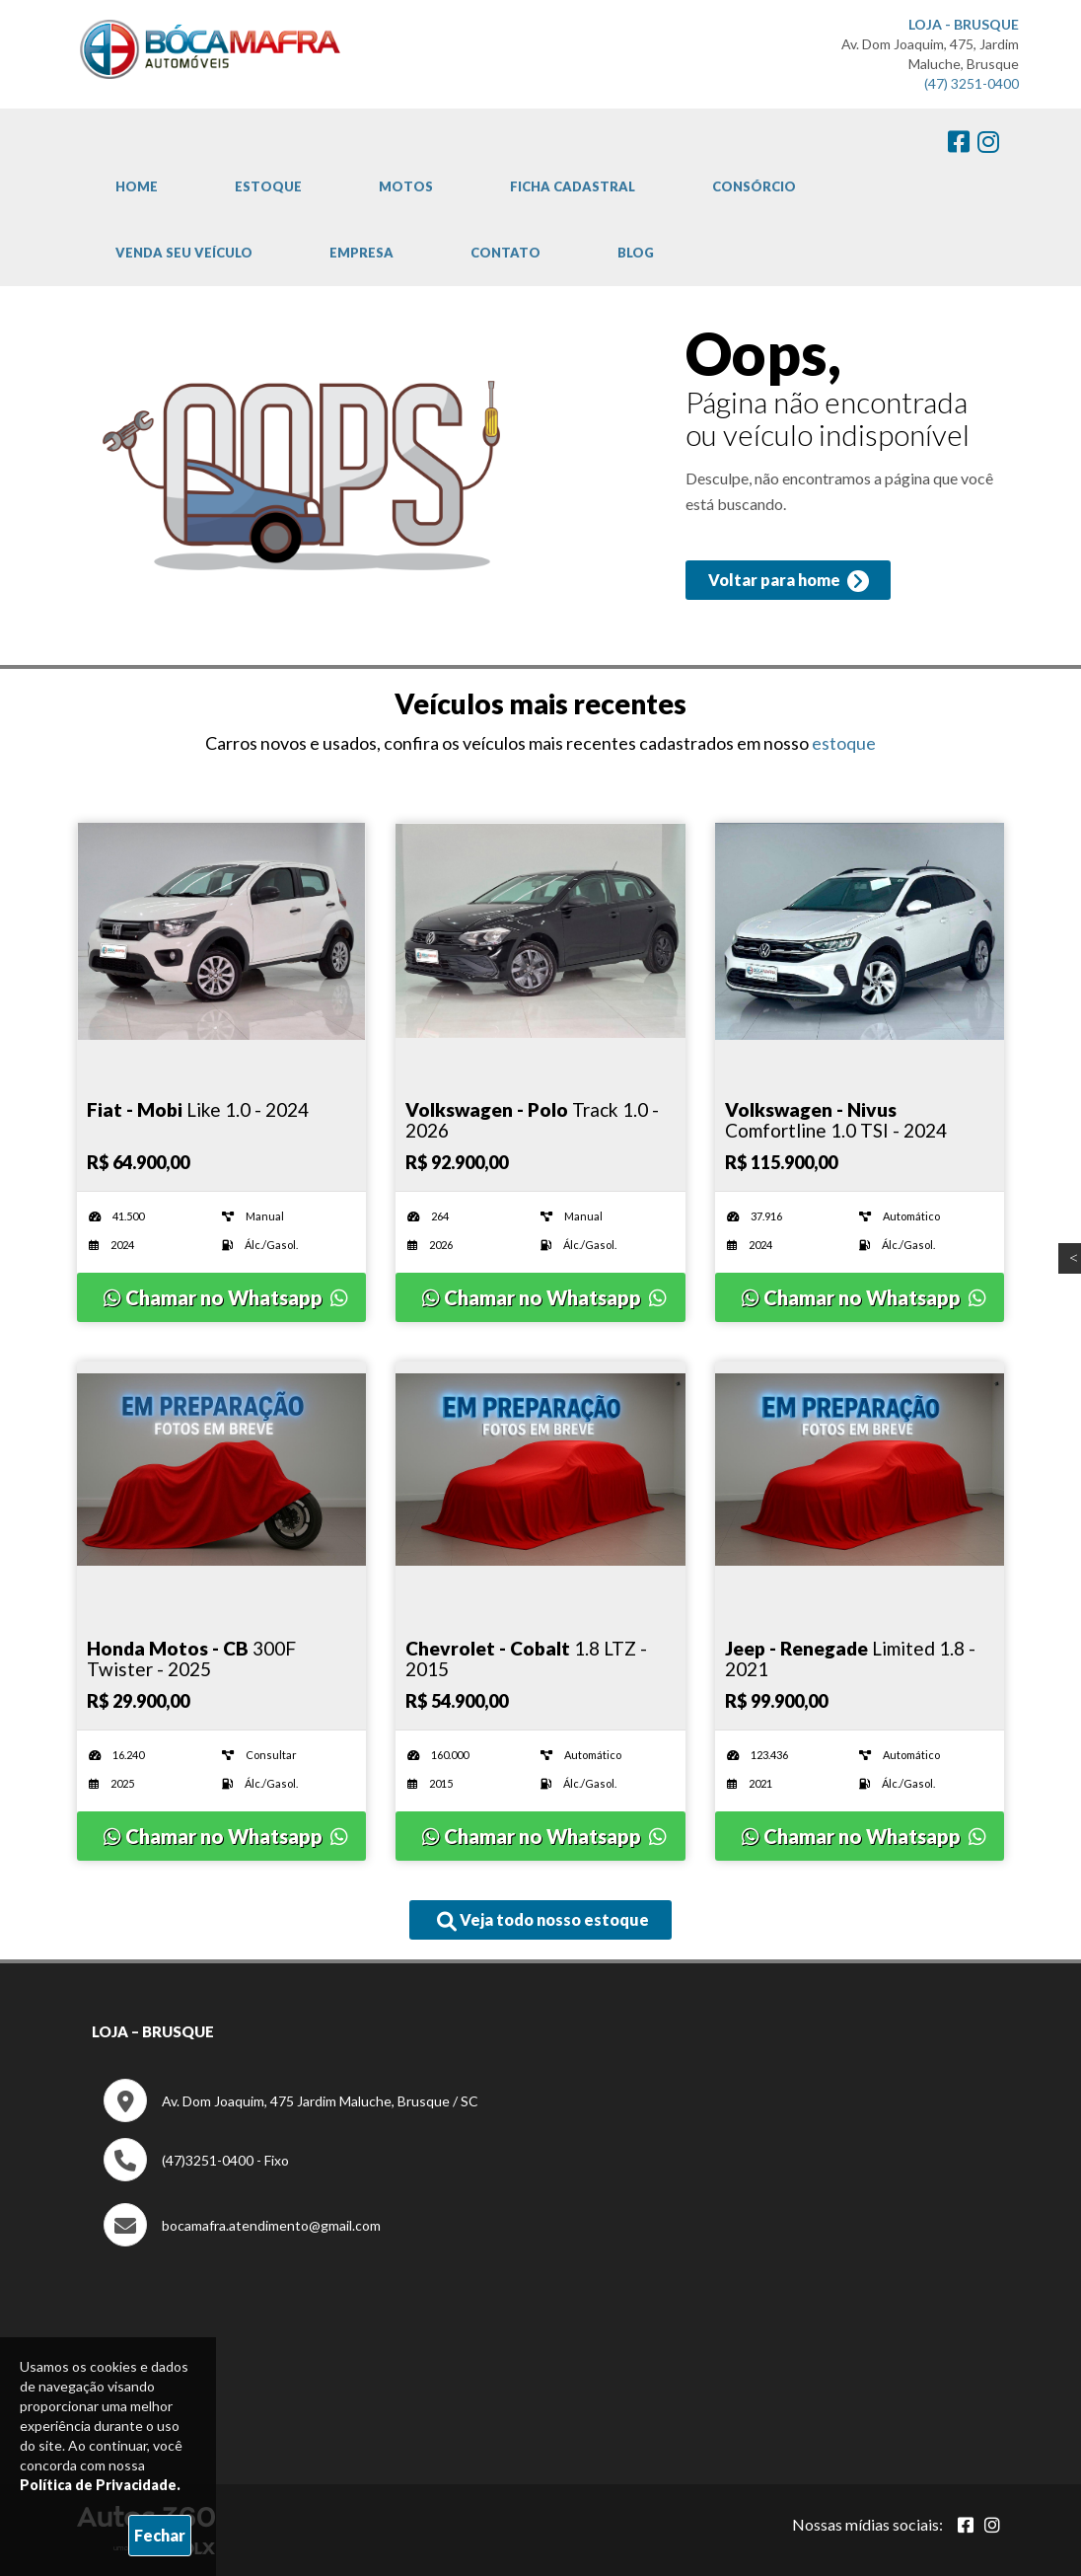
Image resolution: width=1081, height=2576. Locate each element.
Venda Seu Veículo (183, 252)
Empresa (361, 252)
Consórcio (754, 186)
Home (136, 186)
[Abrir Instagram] (992, 2525)
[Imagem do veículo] (221, 931)
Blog (635, 252)
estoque (844, 743)
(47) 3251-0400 (971, 83)
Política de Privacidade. (100, 2484)
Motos (406, 186)
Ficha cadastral (572, 186)
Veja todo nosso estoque (543, 1921)
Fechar (159, 2535)
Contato (505, 252)
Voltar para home (787, 582)
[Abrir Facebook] (965, 2525)
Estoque (268, 186)
